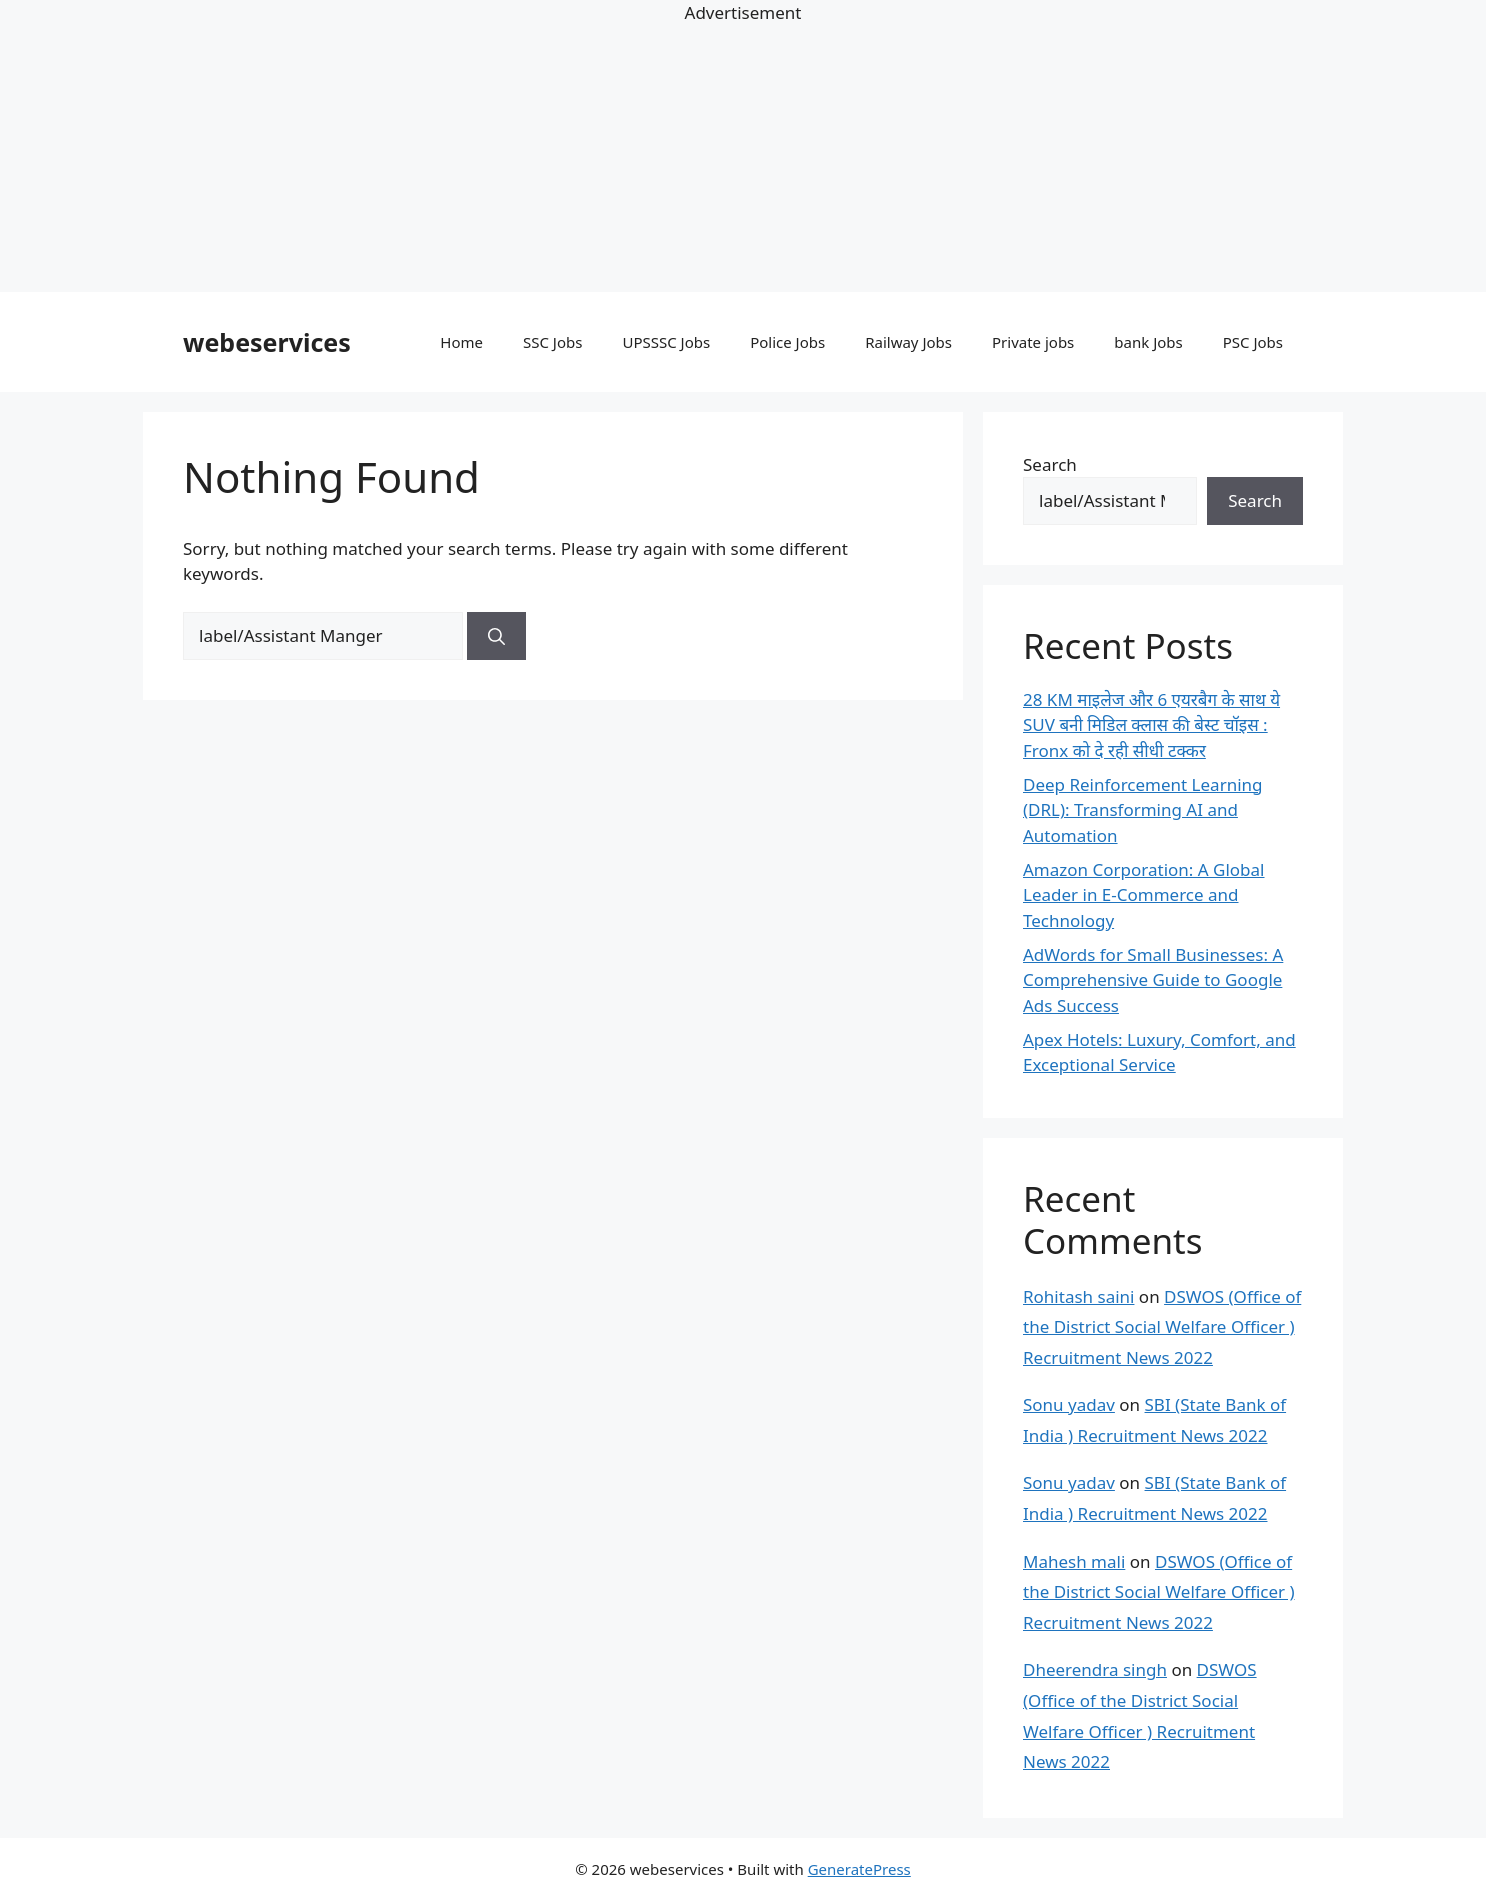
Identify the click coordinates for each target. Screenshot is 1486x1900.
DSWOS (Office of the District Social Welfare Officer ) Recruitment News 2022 (1162, 1327)
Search (1050, 464)
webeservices (267, 342)
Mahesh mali (1074, 1561)
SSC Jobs (552, 342)
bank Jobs (1148, 342)
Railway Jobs (908, 342)
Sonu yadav (1069, 1404)
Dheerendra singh (1095, 1669)
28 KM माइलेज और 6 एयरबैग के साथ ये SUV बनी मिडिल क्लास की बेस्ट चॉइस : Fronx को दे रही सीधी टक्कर (1151, 725)
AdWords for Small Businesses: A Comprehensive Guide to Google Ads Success (1153, 980)
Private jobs (1033, 342)
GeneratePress (859, 1869)
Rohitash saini (1078, 1296)
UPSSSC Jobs (666, 342)
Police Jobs (787, 342)
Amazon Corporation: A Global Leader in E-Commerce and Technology (1144, 895)
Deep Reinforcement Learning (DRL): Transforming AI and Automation (1143, 810)
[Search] (496, 636)
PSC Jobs (1253, 342)
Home (461, 342)
